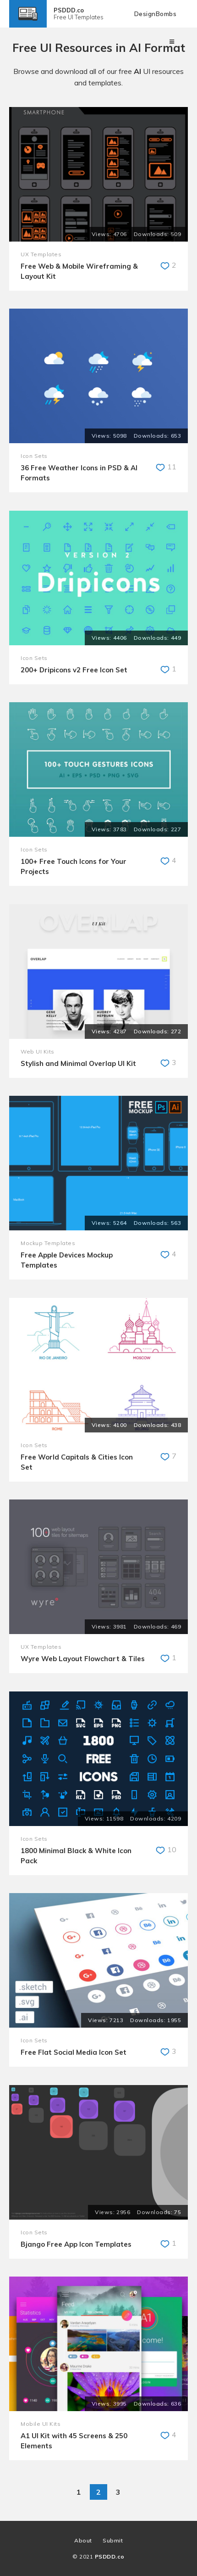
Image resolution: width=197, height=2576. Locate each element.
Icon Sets (34, 455)
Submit (113, 2540)
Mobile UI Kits (40, 2423)
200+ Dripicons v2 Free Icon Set (74, 669)
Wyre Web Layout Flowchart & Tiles (83, 1658)
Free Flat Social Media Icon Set (73, 2052)
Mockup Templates (48, 1243)
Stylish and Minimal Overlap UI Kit (78, 1063)
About (83, 2540)
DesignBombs (155, 13)
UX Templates (41, 254)
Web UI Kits (38, 1051)
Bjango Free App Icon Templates (76, 2244)
